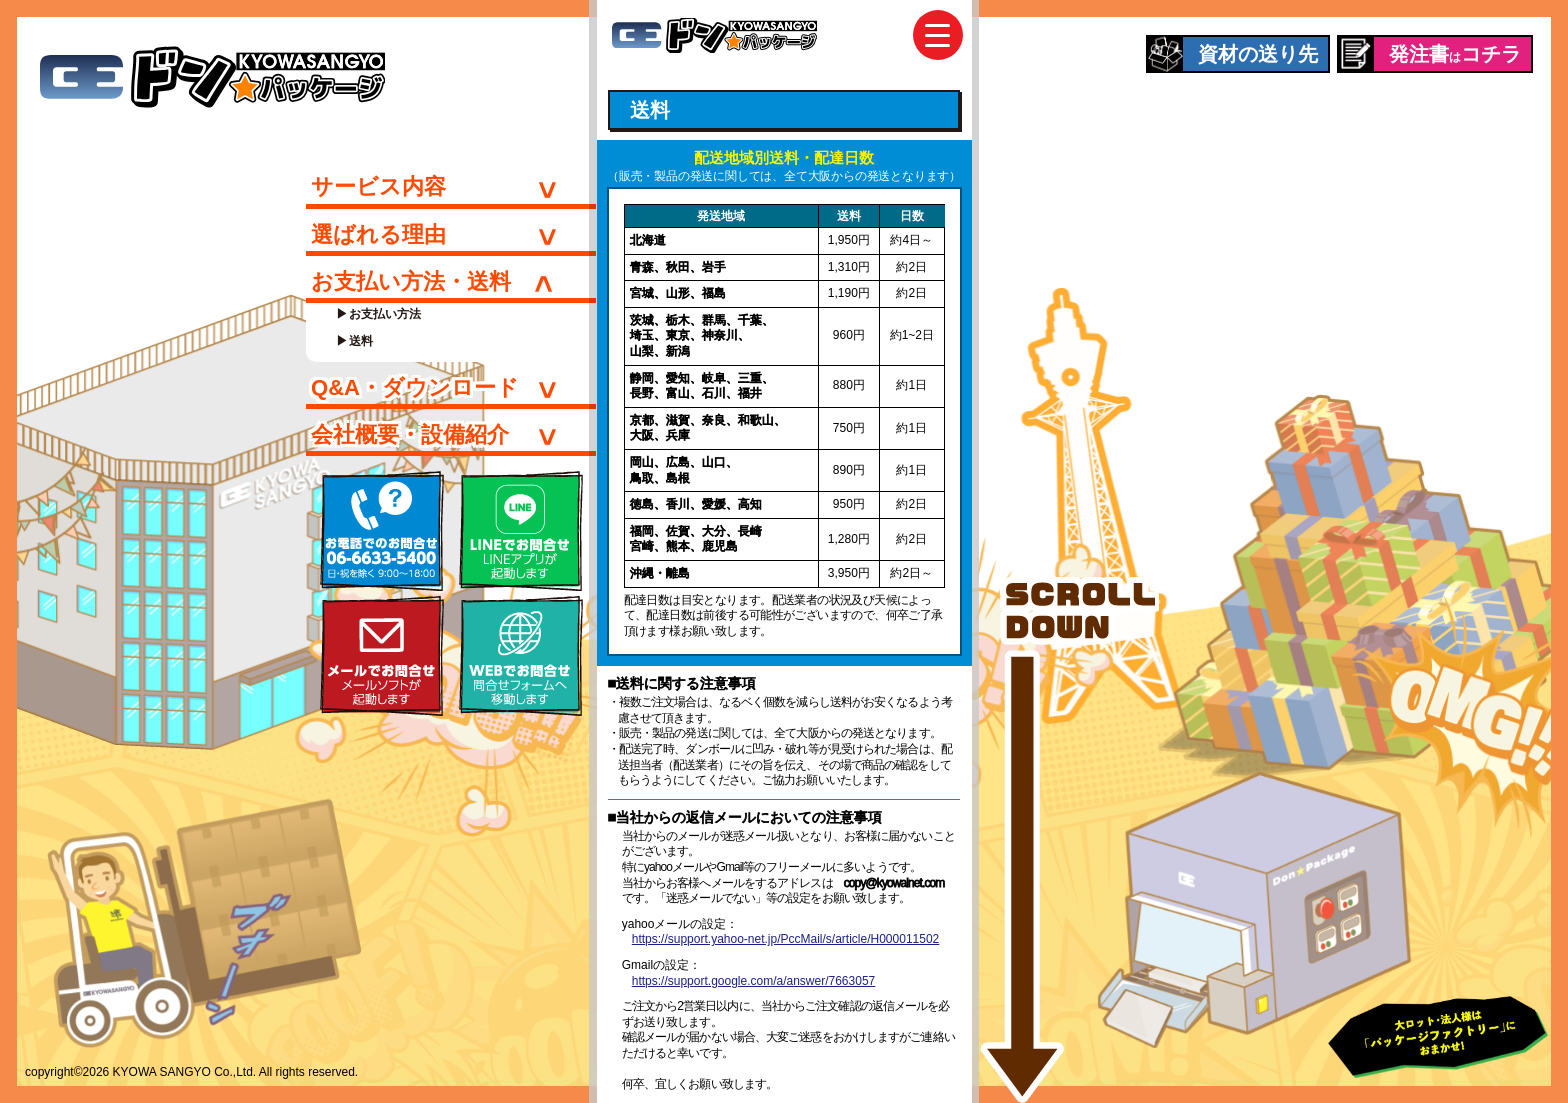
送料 (361, 341)
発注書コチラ (1455, 54)
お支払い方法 (385, 314)
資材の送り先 (1258, 54)
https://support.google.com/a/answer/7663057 (754, 981)
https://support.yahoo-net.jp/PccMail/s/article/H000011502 (786, 939)
